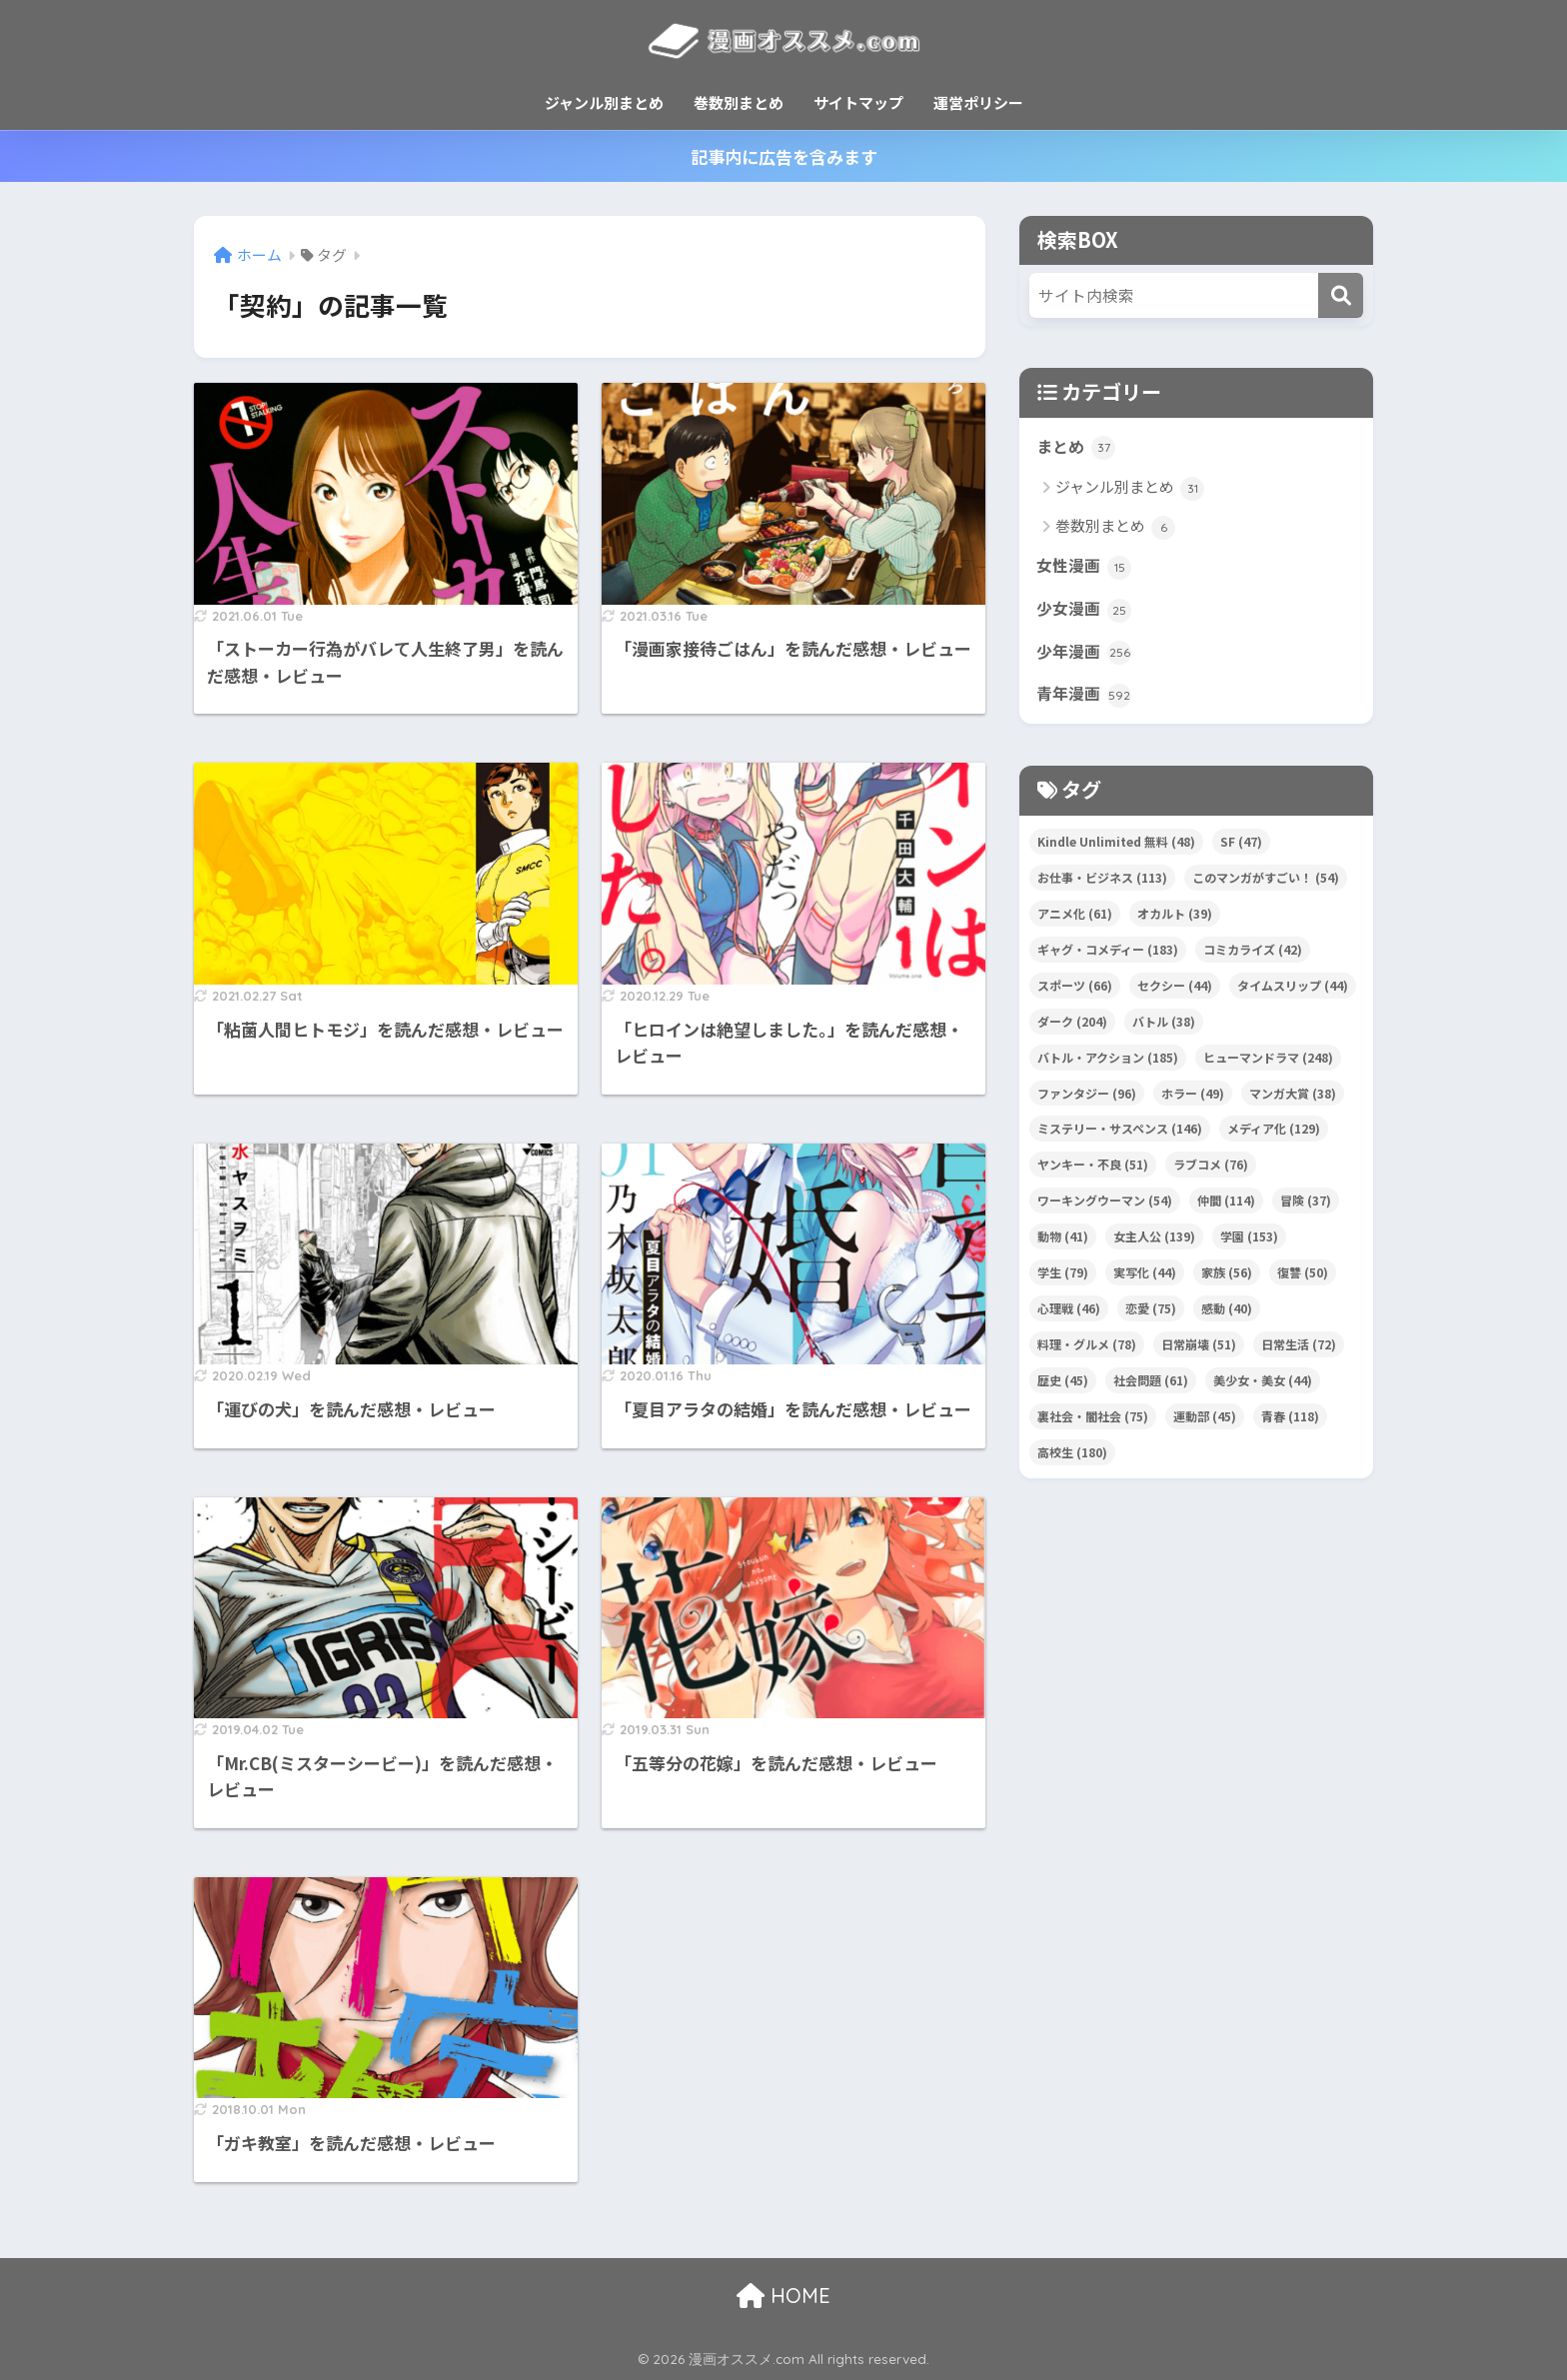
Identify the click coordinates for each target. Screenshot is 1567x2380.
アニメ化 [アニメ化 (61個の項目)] (1074, 923)
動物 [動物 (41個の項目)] (1062, 1245)
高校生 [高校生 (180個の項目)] (1072, 1461)
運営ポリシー (978, 102)
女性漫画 (1085, 570)
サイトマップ (858, 102)
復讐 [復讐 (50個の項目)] (1302, 1281)
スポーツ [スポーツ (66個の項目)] (1074, 995)
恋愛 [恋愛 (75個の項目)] (1150, 1317)
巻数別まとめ (739, 102)
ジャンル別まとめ (604, 102)
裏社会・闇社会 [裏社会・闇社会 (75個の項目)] (1092, 1425)
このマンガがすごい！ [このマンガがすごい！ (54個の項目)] (1265, 887)
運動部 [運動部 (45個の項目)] (1204, 1425)
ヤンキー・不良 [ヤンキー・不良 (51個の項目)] (1092, 1174)
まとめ (1077, 449)
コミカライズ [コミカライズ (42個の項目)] (1252, 959)
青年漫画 (1085, 704)
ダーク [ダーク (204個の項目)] (1072, 1031)
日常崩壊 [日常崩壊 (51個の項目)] (1198, 1353)
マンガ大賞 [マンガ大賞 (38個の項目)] (1292, 1103)
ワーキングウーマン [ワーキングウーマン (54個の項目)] (1104, 1209)
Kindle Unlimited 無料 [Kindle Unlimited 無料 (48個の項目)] (1116, 851)
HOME (783, 2295)
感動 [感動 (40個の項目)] (1226, 1317)
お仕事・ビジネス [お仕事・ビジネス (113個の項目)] (1102, 887)
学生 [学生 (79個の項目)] (1062, 1281)
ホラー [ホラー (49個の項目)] (1192, 1103)
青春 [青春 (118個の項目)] (1290, 1425)
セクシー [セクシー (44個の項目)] (1174, 995)
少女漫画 (1085, 615)
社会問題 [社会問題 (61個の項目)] (1150, 1389)
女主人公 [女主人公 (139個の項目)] (1154, 1245)
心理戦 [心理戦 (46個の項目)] (1068, 1317)
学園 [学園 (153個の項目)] (1249, 1245)
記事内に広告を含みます (784, 156)
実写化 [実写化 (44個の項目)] (1144, 1281)
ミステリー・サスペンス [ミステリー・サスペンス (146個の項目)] (1119, 1138)
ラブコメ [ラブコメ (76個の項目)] (1210, 1174)
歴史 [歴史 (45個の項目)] (1062, 1389)
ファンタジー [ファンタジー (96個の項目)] (1086, 1103)
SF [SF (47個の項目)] (1241, 851)
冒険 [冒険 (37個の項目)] (1305, 1209)
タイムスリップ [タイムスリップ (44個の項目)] (1292, 995)
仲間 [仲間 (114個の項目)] (1226, 1209)
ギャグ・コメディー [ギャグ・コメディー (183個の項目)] (1107, 959)
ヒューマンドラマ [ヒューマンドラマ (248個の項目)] (1268, 1067)
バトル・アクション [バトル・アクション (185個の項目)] (1107, 1067)
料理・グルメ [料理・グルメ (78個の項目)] (1086, 1353)
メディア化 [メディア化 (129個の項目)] (1273, 1138)
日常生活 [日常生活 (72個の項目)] (1298, 1353)
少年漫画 (1085, 660)
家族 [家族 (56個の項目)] (1226, 1281)
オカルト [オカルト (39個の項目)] (1174, 923)
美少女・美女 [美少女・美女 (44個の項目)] (1262, 1389)
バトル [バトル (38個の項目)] (1163, 1031)
